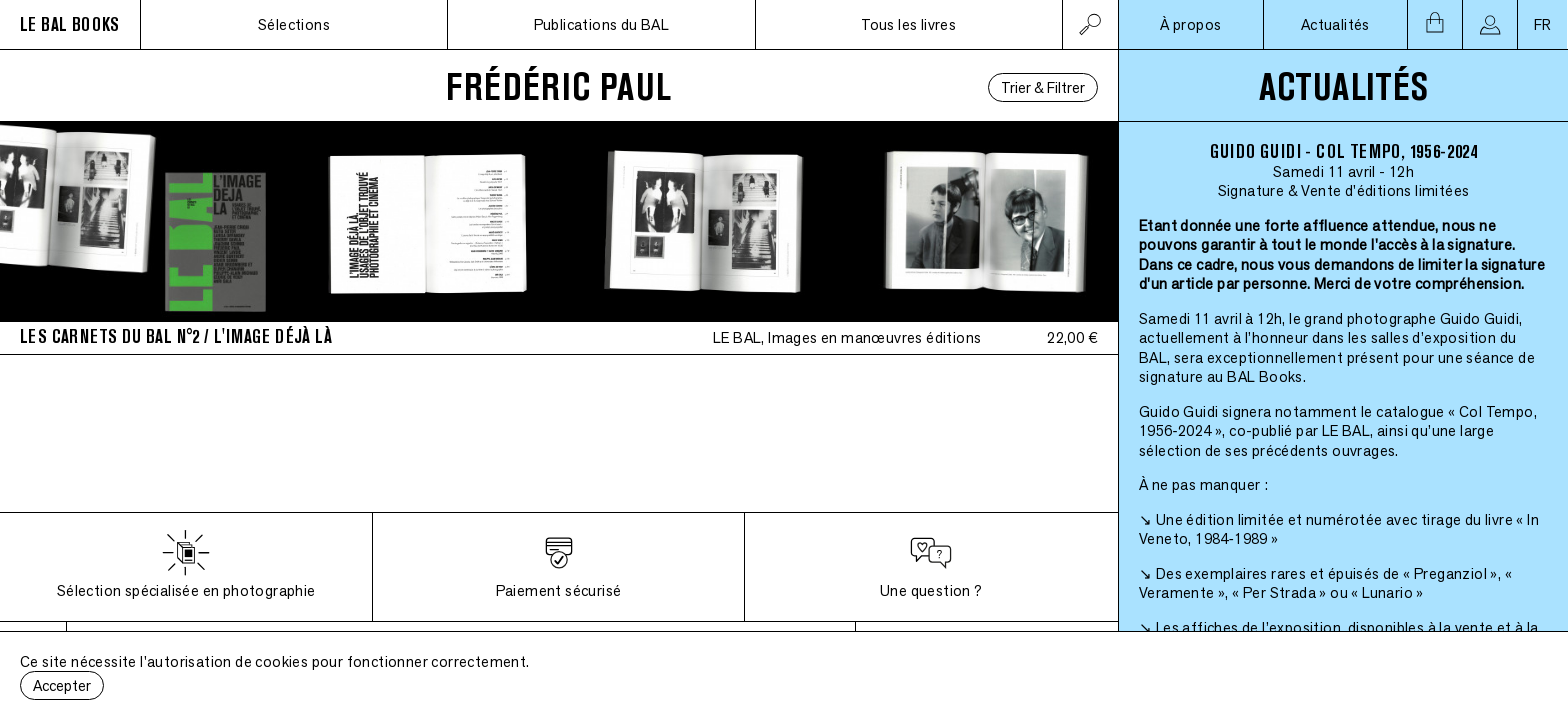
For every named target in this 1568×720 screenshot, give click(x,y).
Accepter (62, 685)
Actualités (1335, 24)
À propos (1190, 24)
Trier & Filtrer (1043, 87)
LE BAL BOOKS (70, 24)
